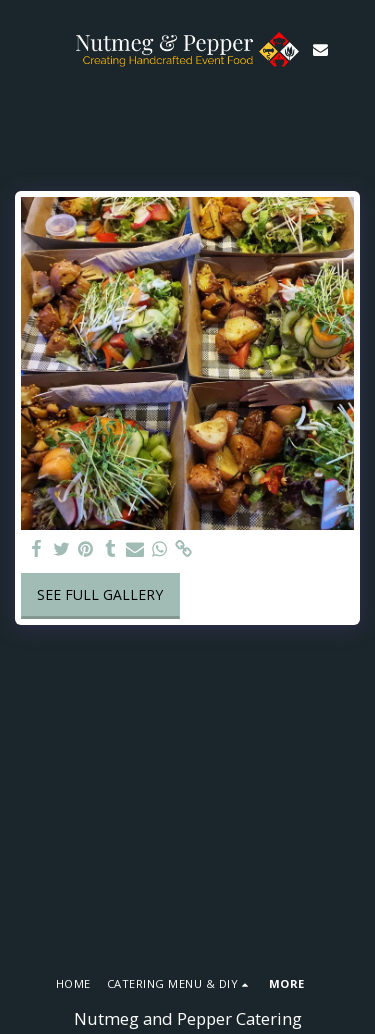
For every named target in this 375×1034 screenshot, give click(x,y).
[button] (22, 48)
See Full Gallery (100, 594)
